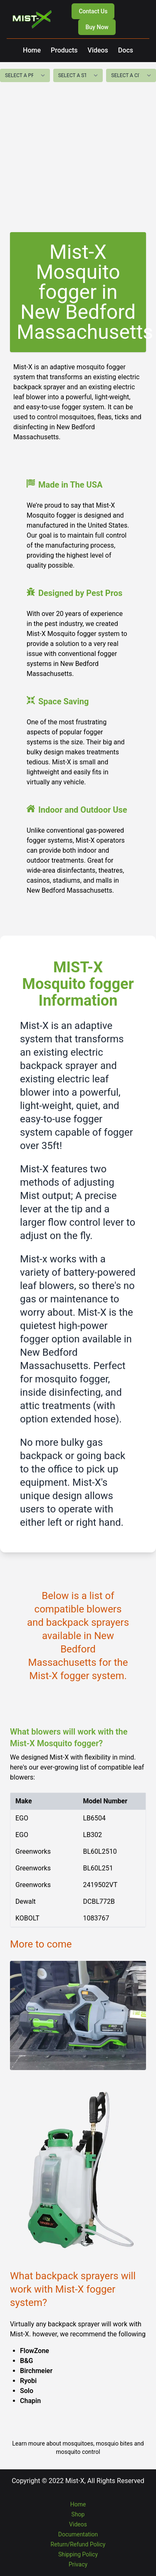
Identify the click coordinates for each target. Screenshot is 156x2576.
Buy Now (96, 27)
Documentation (78, 2534)
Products (64, 50)
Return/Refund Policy (78, 2544)
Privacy (78, 2564)
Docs (125, 50)
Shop (78, 2514)
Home (32, 50)
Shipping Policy (78, 2554)
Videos (98, 50)
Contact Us (93, 11)
